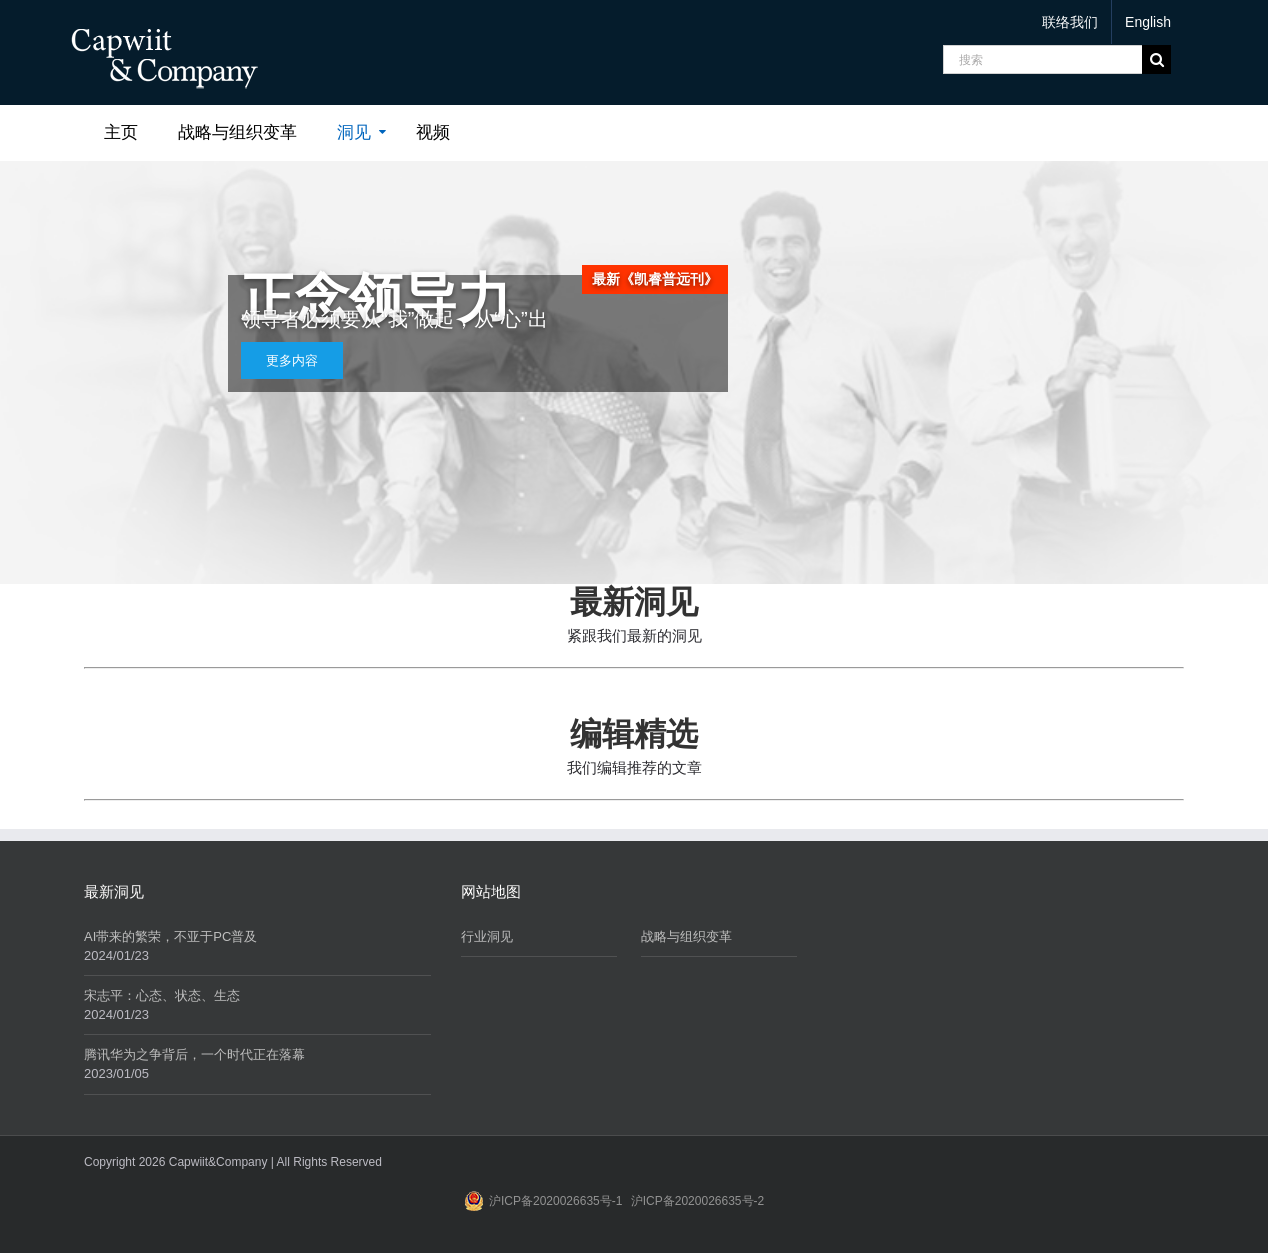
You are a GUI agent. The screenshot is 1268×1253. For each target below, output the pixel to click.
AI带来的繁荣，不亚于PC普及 (170, 936)
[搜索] (1042, 59)
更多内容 (292, 360)
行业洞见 (487, 936)
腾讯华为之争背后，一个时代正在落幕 (194, 1054)
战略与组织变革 (686, 936)
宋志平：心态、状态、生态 (162, 995)
